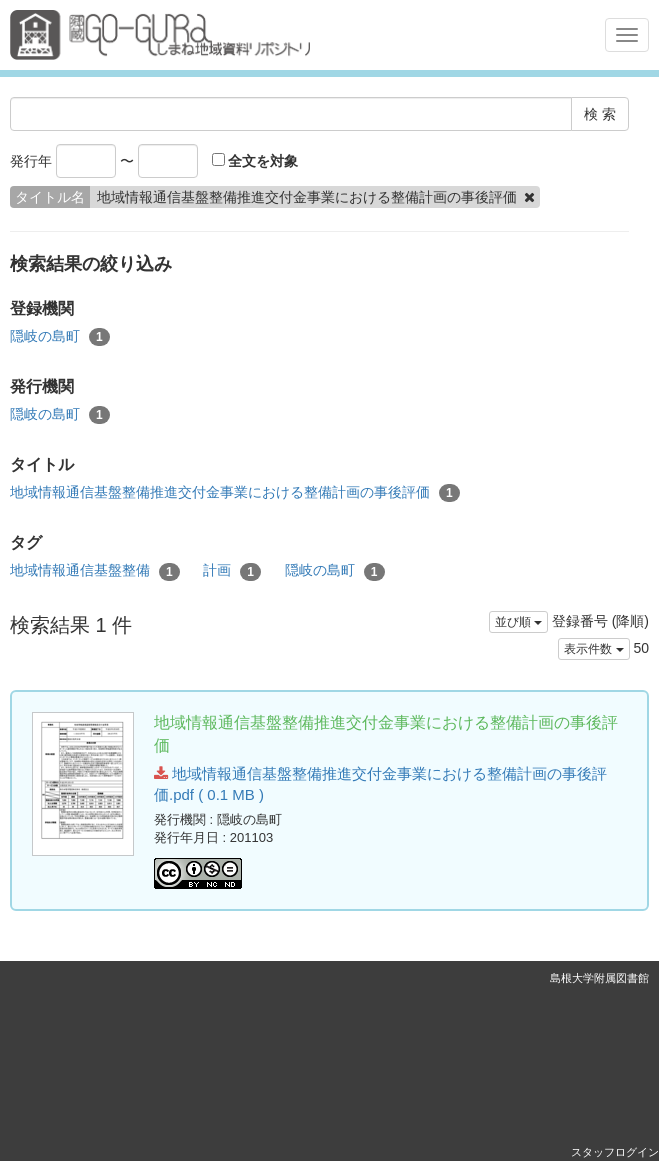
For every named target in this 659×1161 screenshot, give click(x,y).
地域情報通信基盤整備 (95, 571)
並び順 (518, 622)
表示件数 (593, 649)
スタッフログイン (615, 1152)
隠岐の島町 (60, 337)
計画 (232, 571)
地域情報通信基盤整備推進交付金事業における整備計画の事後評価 (235, 493)
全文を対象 (255, 161)
